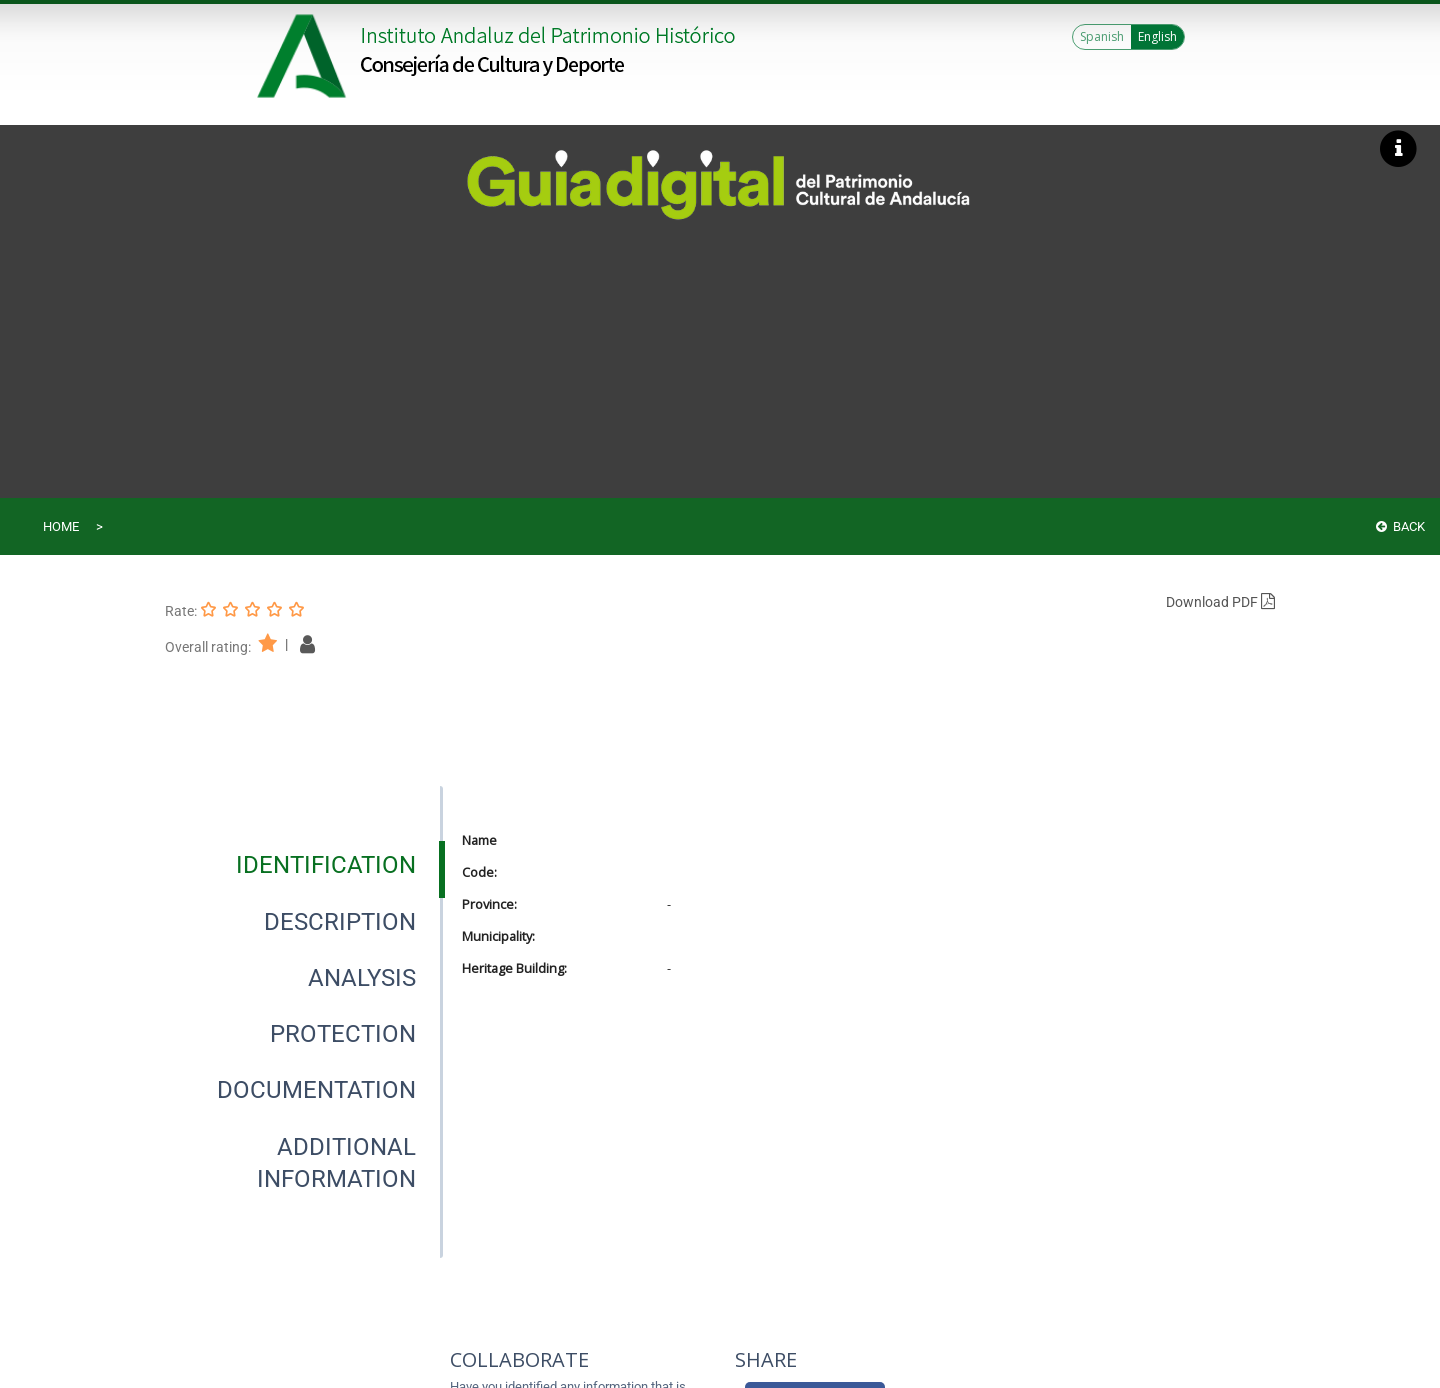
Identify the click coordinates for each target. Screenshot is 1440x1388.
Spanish (1102, 36)
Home (61, 526)
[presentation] (304, 865)
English (1157, 36)
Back (1400, 526)
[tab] (326, 865)
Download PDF (1220, 602)
